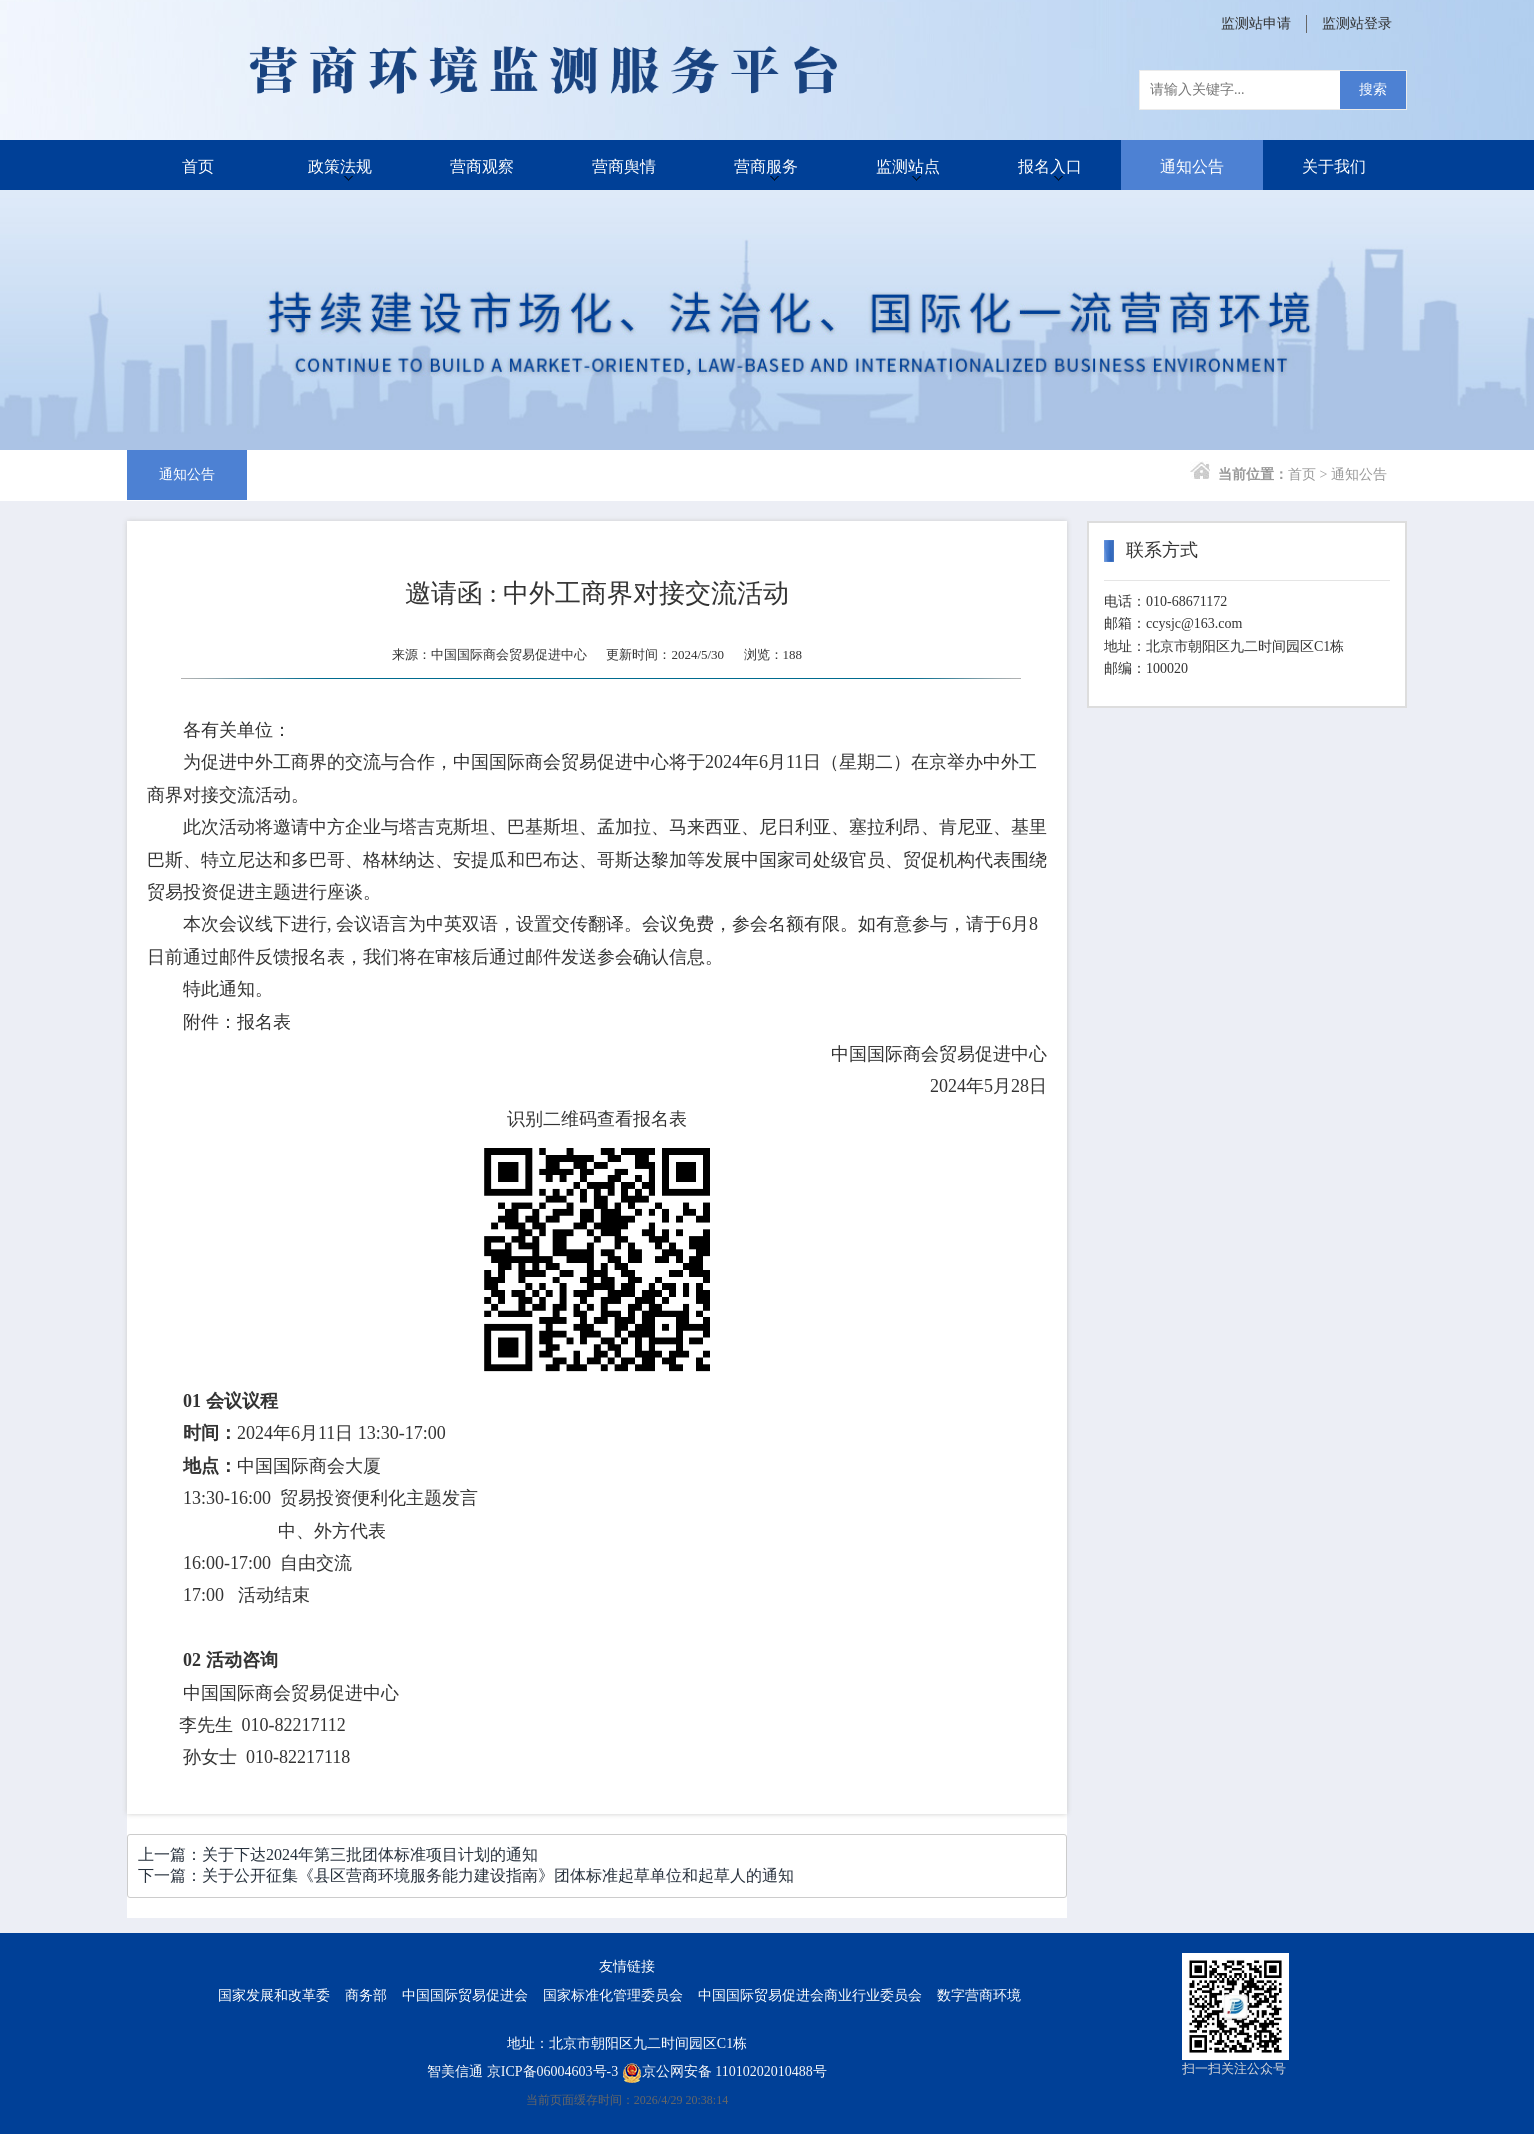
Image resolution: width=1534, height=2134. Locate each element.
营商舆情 (624, 164)
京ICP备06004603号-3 (552, 2071)
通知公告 (1192, 164)
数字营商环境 (979, 1995)
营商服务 (766, 164)
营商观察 (482, 164)
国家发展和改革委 (274, 1995)
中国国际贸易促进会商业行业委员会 (810, 1995)
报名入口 (1050, 164)
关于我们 (1334, 164)
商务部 (366, 1995)
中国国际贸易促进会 (465, 1995)
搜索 (1373, 89)
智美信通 (455, 2071)
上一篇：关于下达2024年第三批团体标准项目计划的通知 (338, 1854)
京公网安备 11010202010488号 (724, 2071)
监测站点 (908, 164)
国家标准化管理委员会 (613, 1995)
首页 (198, 164)
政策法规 (340, 164)
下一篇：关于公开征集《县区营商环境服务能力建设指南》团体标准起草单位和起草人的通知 (466, 1875)
